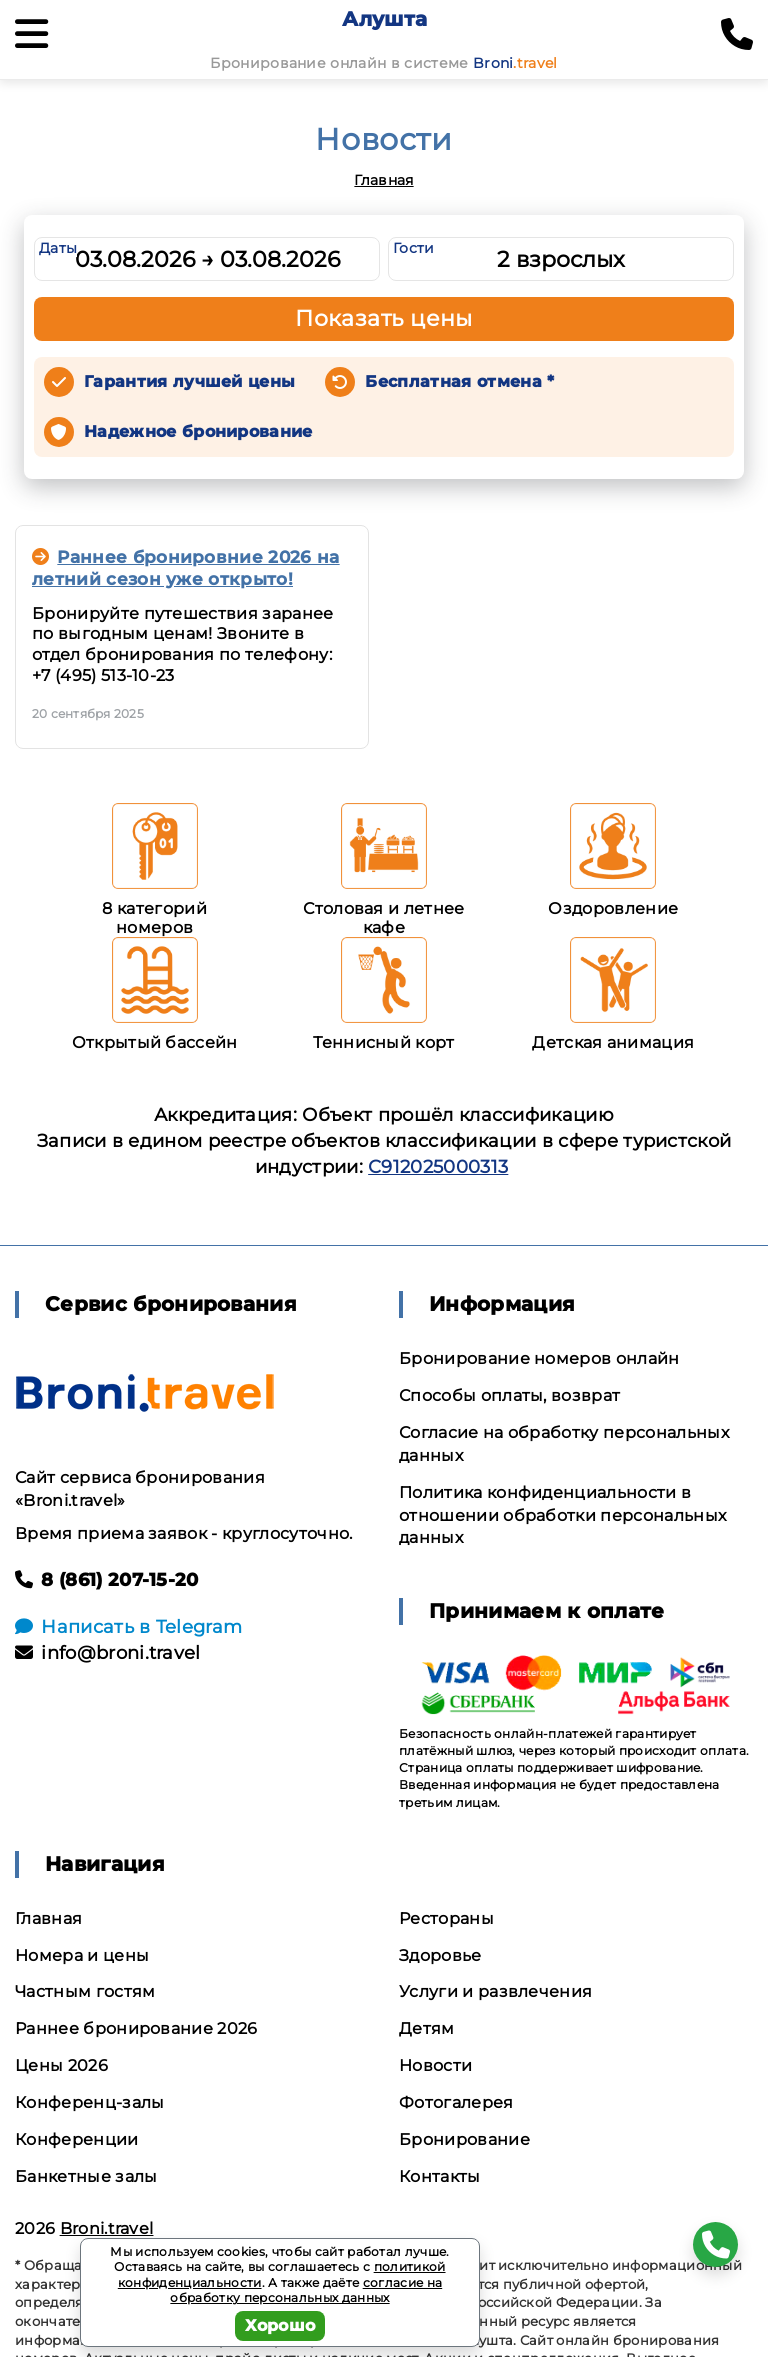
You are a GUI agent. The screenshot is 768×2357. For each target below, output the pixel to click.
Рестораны (446, 1918)
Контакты (440, 2176)
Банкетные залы (86, 2176)
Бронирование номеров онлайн (539, 1358)
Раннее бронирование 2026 (136, 2028)
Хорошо (280, 2325)
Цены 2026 (61, 2065)
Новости (435, 2065)
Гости (414, 248)
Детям (427, 2028)
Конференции (77, 2139)
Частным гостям (85, 1991)
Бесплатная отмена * (459, 381)
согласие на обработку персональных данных (306, 2290)
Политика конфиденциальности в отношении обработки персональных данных (562, 1515)
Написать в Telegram (128, 1627)
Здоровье (440, 1955)
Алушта (384, 19)
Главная (383, 180)
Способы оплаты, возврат (509, 1395)
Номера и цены (82, 1955)
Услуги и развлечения (495, 1991)
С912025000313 (438, 1167)
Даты (58, 248)
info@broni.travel (108, 1653)
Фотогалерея (456, 2102)
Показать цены (384, 318)
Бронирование (464, 2139)
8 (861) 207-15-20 (107, 1580)
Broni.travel (107, 2228)
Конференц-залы (89, 2102)
